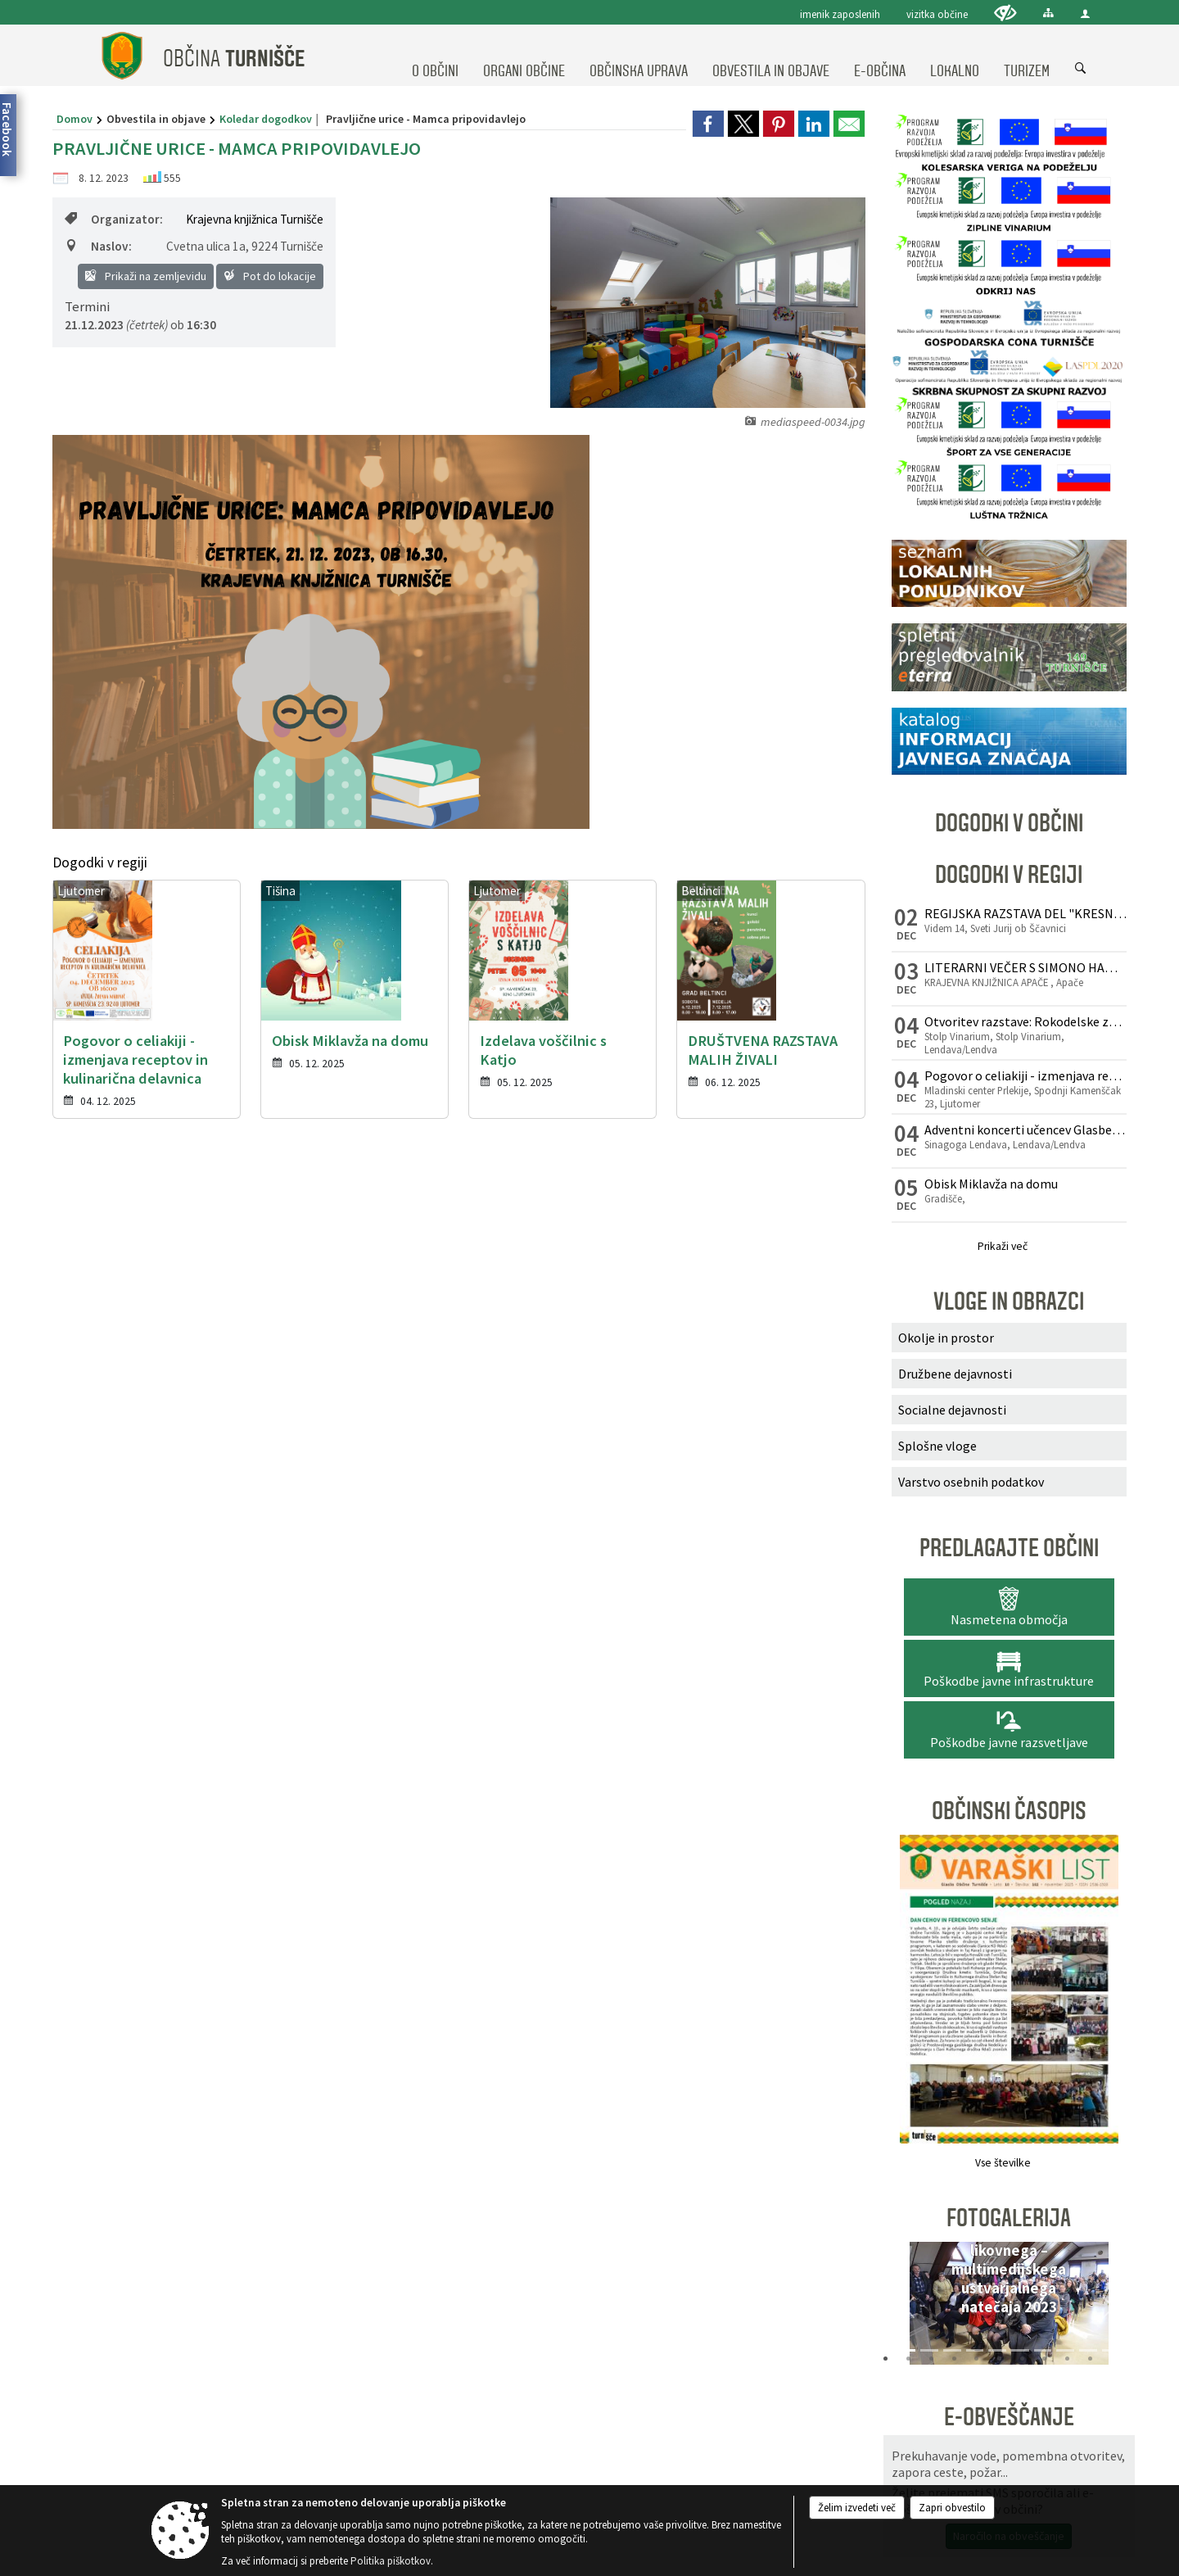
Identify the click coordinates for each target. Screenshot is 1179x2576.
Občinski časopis (1009, 1811)
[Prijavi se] (974, 1515)
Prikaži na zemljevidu (145, 276)
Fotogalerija (1008, 2218)
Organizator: (114, 219)
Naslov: (98, 246)
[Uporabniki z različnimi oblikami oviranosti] (1005, 12)
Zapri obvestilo (952, 2508)
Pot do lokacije (270, 276)
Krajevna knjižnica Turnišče (254, 219)
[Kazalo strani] (1048, 12)
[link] (708, 124)
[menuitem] (435, 56)
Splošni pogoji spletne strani (323, 1580)
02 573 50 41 (154, 1442)
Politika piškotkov (779, 1580)
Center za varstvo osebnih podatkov (486, 1580)
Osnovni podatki (165, 1338)
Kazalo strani (874, 1580)
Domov (74, 118)
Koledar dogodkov (265, 118)
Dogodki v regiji (1008, 874)
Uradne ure (476, 1338)
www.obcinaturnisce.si (160, 1488)
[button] (909, 2307)
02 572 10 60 (154, 1424)
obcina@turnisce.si (158, 1471)
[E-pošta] (845, 1515)
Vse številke (1003, 2163)
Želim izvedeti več (857, 2508)
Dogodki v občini (1009, 823)
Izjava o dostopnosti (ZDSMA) (652, 1580)
